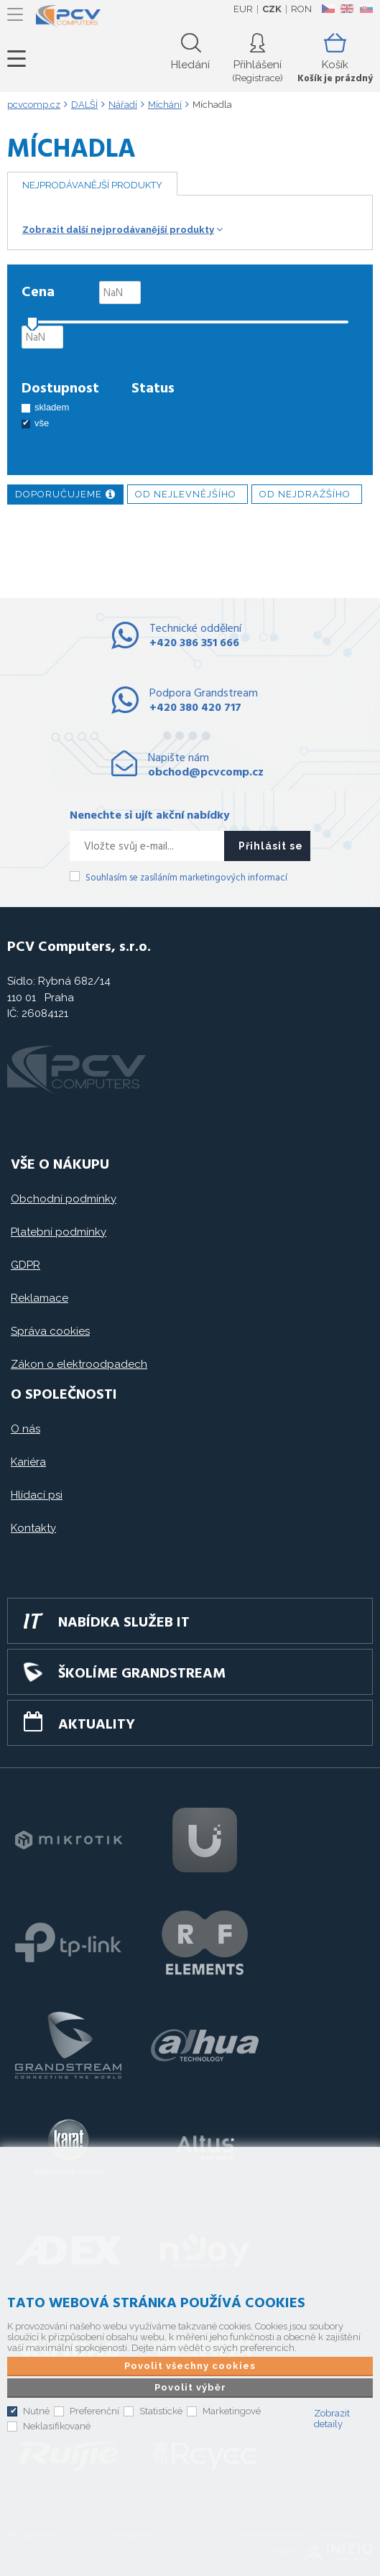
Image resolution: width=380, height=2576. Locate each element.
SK (365, 8)
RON (301, 9)
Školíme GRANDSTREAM (142, 1673)
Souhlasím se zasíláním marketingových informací (186, 878)
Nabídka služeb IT (124, 1622)
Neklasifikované (57, 2426)
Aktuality (96, 1725)
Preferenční (94, 2411)
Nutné (36, 2411)
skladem (51, 407)
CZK (272, 9)
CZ (328, 8)
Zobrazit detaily (332, 2418)
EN (346, 8)
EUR (243, 9)
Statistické (160, 2411)
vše (41, 423)
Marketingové (232, 2411)
